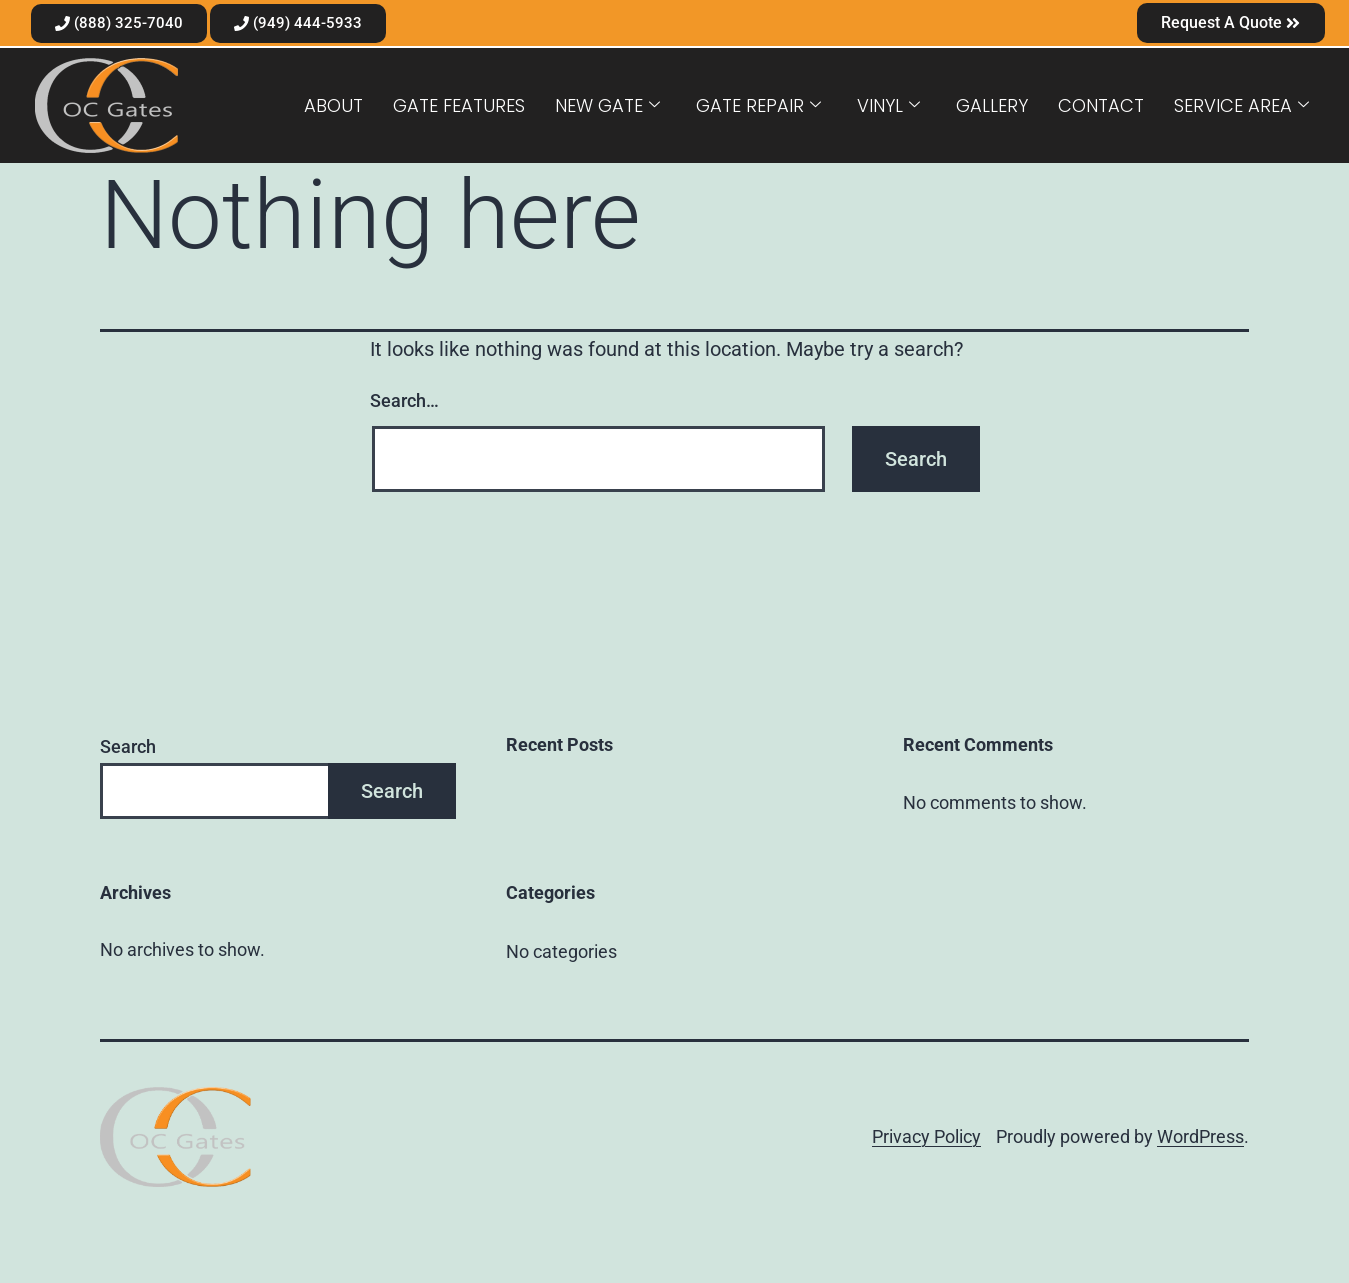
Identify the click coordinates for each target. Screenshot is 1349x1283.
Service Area (1241, 105)
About (333, 105)
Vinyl (888, 105)
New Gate (607, 105)
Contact (1101, 105)
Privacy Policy (926, 1136)
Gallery (992, 105)
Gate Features (459, 105)
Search (128, 746)
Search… (404, 400)
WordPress (1200, 1136)
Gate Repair (758, 105)
